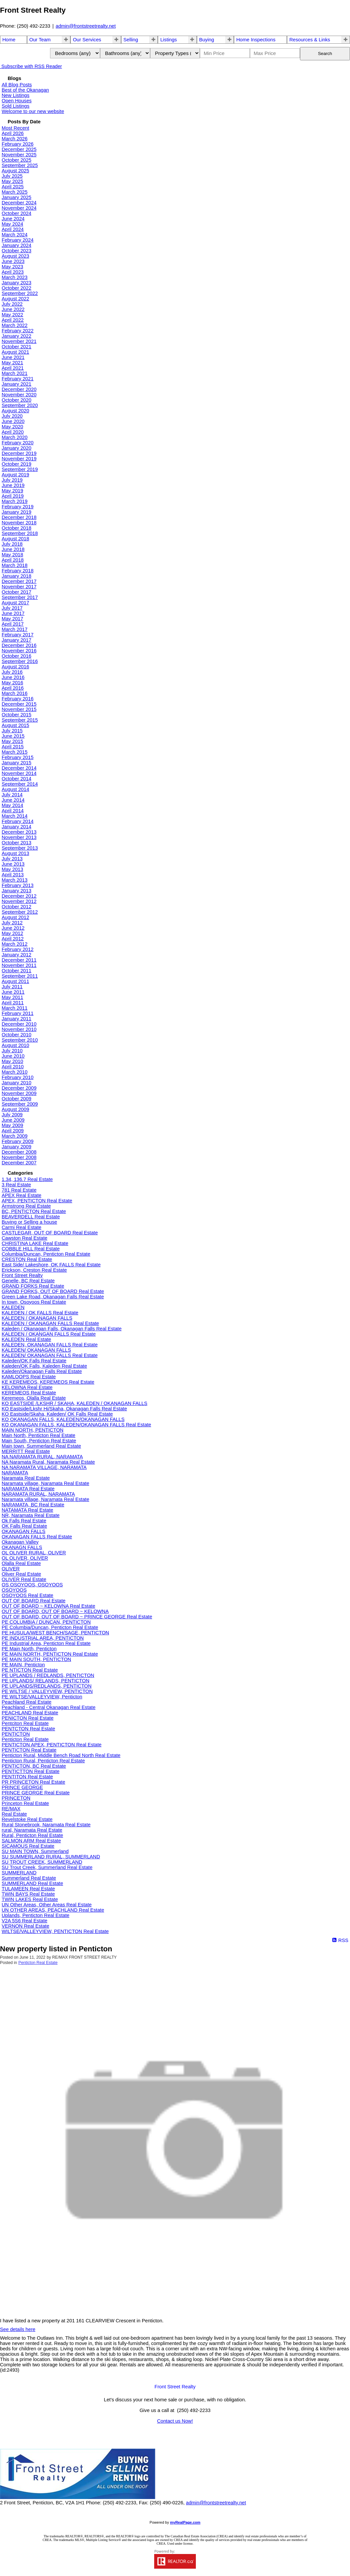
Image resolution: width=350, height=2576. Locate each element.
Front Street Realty (22, 1275)
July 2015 (12, 730)
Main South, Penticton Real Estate (39, 1440)
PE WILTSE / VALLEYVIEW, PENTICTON (47, 1691)
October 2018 (16, 528)
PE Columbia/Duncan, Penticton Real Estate (50, 1627)
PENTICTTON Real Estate (30, 1771)
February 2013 (17, 885)
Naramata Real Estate (26, 1478)
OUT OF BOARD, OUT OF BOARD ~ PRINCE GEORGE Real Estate (77, 1616)
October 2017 (16, 592)
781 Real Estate (19, 1190)
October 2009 (16, 1098)
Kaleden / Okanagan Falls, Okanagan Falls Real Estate (61, 1328)
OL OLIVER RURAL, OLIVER (34, 1552)
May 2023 (12, 266)
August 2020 (15, 410)
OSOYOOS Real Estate (27, 1595)
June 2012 (13, 928)
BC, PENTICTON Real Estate (34, 1211)
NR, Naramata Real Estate (31, 1515)
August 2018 (15, 538)
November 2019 (19, 458)
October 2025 (16, 160)
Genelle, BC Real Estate (28, 1280)
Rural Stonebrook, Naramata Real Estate (46, 1824)
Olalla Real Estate (21, 1563)
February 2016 (17, 698)
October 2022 (16, 288)
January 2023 (16, 282)
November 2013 (19, 837)
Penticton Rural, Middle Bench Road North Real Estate (61, 1755)
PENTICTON (16, 1734)
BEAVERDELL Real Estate (31, 1216)
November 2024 (19, 208)
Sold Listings (15, 106)
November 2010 (19, 1029)
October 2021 (16, 346)
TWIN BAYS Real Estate (28, 1894)
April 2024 (13, 229)
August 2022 (15, 298)
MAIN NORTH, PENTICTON (32, 1430)
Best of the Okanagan (25, 90)
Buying (206, 39)
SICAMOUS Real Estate (28, 1846)
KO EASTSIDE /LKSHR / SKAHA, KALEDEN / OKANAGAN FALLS (74, 1403)
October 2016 (16, 656)
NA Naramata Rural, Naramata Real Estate (48, 1462)
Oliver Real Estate (21, 1574)
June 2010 (13, 1056)
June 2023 (13, 261)
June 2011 (13, 992)
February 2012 (17, 949)
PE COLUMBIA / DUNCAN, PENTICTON (46, 1622)
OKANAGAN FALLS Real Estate (37, 1536)
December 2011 (19, 960)
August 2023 (15, 256)
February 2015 (17, 757)
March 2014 (14, 816)
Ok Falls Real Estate (24, 1520)
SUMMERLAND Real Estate (32, 1883)
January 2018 (16, 576)
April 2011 (13, 1002)
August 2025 (15, 170)
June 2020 (13, 421)
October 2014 (16, 778)
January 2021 (16, 384)
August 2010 (15, 1045)
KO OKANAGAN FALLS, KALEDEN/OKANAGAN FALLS (63, 1419)
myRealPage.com (185, 2522)
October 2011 (16, 970)
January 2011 (16, 1018)
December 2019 (19, 453)
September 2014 (20, 784)
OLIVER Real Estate (24, 1579)
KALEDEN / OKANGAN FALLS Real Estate (49, 1334)
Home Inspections (255, 39)
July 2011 (12, 986)
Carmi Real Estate (21, 1227)
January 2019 (16, 512)
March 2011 (14, 1008)
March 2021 (14, 373)
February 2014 (17, 821)
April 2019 (13, 496)
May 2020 (12, 426)
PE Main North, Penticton (29, 1648)
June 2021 (13, 357)
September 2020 (20, 405)
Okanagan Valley (20, 1542)
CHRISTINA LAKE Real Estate (35, 1243)
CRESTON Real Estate (27, 1259)
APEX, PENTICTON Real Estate (37, 1200)
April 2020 (13, 432)
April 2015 (13, 746)
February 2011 (17, 1013)
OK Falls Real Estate (24, 1526)
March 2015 (14, 752)
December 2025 (19, 149)
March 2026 (14, 138)
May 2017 (12, 618)
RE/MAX (11, 1808)
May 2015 (12, 741)
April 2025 (13, 186)
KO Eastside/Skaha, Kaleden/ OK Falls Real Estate (57, 1414)
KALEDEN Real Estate (26, 1339)
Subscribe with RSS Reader (31, 66)
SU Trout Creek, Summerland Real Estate (47, 1867)
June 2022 (13, 309)
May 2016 (12, 682)
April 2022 (13, 320)
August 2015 (15, 725)
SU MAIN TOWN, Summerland (35, 1851)
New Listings (15, 95)
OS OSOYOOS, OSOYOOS (32, 1584)
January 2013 (16, 890)
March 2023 (14, 277)
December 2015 (19, 704)
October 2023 (16, 250)
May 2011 (12, 997)
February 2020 (17, 442)
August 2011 (15, 981)
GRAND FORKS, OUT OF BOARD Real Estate (53, 1291)
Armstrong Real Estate (26, 1206)
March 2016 (14, 693)
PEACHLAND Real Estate (30, 1712)
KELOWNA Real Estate (27, 1387)
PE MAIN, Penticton (23, 1664)
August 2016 (15, 666)
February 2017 (17, 634)
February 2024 (17, 240)
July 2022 (12, 304)
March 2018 (14, 565)
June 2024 (13, 218)
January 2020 (16, 448)
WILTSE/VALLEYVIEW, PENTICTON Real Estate (55, 1931)
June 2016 (13, 677)
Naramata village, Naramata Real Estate (45, 1483)
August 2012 (15, 917)
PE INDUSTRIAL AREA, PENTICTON (43, 1638)
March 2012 (14, 944)
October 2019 (16, 464)
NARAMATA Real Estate (28, 1488)
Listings (168, 39)
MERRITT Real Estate (26, 1451)
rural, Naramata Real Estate (32, 1830)
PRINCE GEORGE (22, 1787)
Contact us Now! (175, 2421)
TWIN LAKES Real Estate (30, 1899)
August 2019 (15, 474)
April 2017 (13, 624)
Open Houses (17, 100)
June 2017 (13, 613)
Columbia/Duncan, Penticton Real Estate (46, 1254)
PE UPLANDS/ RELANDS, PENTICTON (45, 1680)
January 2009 (16, 1146)
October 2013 (16, 842)
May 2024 (12, 224)
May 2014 (12, 805)
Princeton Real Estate (25, 1803)
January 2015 (16, 762)
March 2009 (14, 1136)
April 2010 (13, 1066)
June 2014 (13, 800)
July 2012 (12, 922)
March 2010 (14, 1072)
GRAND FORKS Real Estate (33, 1286)
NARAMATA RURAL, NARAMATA (38, 1494)
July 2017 (12, 608)
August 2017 (15, 602)
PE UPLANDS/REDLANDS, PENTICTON (46, 1686)
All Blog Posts (17, 84)
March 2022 (14, 325)
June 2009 (13, 1120)
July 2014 (12, 794)
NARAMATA (15, 1472)
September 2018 (20, 533)
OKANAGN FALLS (22, 1547)
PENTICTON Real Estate (29, 1750)
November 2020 (19, 394)
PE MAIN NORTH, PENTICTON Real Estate (50, 1654)
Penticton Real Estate (25, 1739)
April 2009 (13, 1130)
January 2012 (16, 954)
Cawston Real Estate (24, 1238)
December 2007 (19, 1162)
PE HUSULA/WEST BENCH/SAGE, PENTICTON (55, 1632)
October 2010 (16, 1034)
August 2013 (15, 853)
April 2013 (13, 874)
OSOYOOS (14, 1590)
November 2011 (19, 965)
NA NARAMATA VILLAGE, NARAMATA (44, 1467)
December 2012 (19, 896)
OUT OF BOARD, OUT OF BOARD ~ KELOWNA (55, 1611)
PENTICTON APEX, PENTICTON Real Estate (51, 1744)
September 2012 (20, 912)
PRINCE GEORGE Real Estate (36, 1792)
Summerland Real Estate (29, 1878)
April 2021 (13, 368)
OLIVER (11, 1568)
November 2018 (19, 522)
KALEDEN (13, 1307)
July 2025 (12, 176)
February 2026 (17, 144)
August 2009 (15, 1109)
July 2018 (12, 544)
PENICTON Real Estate (27, 1718)
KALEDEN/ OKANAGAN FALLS (36, 1350)
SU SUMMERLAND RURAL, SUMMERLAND (51, 1856)
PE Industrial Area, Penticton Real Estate (46, 1643)
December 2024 (19, 202)
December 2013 (19, 832)
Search (325, 53)
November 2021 (19, 341)
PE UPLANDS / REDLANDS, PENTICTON (48, 1675)
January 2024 (16, 245)
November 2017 (19, 586)
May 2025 (12, 181)
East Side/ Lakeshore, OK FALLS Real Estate (51, 1264)
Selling (130, 39)
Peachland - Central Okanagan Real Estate (48, 1707)
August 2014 (15, 789)
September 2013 (20, 848)
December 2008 (19, 1152)
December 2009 (19, 1088)
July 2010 (12, 1050)
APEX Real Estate (21, 1195)
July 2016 (12, 672)
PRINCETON (16, 1798)
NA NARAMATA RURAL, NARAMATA (42, 1456)
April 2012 (13, 938)
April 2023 (13, 272)
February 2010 (17, 1077)
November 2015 (19, 709)
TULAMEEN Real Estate (28, 1888)
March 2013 (14, 880)
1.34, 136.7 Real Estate (27, 1179)
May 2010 (12, 1061)
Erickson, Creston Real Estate (34, 1270)
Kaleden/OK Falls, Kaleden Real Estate (44, 1366)
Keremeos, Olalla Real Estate (34, 1398)
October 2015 (16, 714)
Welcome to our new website (33, 111)
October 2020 (16, 400)
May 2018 (12, 554)
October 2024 (16, 213)
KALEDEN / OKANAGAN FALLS (37, 1318)
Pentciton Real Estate (25, 1723)
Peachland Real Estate (26, 1702)
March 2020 (14, 437)
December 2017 (19, 581)
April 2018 (13, 560)
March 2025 (14, 192)
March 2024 (14, 234)
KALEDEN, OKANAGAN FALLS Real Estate (50, 1344)
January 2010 (16, 1082)
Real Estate (14, 1814)
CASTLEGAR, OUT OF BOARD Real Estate (50, 1232)
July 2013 (12, 858)
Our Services (87, 39)
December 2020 (19, 389)
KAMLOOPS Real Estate (29, 1376)
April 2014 (13, 810)
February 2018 (17, 570)
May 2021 (12, 362)
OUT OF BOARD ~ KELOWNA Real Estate (48, 1606)
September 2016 (20, 661)
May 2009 (12, 1125)
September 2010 (20, 1040)
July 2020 (12, 416)
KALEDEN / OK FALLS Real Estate (40, 1312)
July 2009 (12, 1114)
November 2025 (19, 154)
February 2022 (17, 330)
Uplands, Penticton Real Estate (35, 1915)
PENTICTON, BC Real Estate (34, 1766)
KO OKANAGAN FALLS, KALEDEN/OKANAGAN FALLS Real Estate (76, 1424)
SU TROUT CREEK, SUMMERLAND (42, 1862)
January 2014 (16, 826)
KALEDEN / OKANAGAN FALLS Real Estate (50, 1323)
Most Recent (15, 128)
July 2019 (12, 480)
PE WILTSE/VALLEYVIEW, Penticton (42, 1696)
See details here (17, 2329)
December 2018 (19, 517)
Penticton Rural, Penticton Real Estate (43, 1760)
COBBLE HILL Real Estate (31, 1248)
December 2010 (19, 1024)
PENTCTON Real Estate (28, 1728)
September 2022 (20, 293)
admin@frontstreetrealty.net (86, 26)
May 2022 (12, 314)
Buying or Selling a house (29, 1222)
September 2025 (20, 165)
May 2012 (12, 933)
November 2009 (19, 1093)
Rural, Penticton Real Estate (32, 1835)
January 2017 (16, 640)
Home (8, 39)
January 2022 (16, 336)
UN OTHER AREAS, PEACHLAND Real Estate (53, 1910)
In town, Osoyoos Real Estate (34, 1302)
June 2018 (13, 549)
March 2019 (14, 501)
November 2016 (19, 650)
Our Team (40, 39)
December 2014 (19, 768)
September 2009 (20, 1104)
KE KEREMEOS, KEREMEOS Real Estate (48, 1382)
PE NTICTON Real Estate (30, 1670)
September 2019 (20, 469)
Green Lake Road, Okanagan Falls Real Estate (53, 1296)
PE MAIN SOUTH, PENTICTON (36, 1659)
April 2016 (13, 688)
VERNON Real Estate (25, 1926)
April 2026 (13, 133)
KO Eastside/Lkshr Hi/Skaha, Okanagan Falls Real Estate (64, 1408)
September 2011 (20, 976)
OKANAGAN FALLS (23, 1531)
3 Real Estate (16, 1184)
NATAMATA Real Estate (27, 1510)
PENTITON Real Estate (27, 1776)
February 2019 (17, 506)
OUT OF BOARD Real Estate (33, 1600)
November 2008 (19, 1157)
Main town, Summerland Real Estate (41, 1446)
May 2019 (12, 490)
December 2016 (19, 645)
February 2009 (17, 1141)
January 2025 (16, 197)
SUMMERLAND (19, 1872)
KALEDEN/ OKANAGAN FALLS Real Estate (50, 1355)
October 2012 (16, 906)
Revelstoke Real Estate (27, 1819)
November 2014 (19, 773)
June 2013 (13, 864)
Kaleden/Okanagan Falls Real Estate (42, 1371)
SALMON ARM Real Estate (31, 1840)
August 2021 (15, 352)
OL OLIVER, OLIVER (25, 1558)
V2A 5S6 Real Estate (24, 1920)
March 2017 (14, 629)
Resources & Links (309, 39)
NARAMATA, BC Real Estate (33, 1504)
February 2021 (17, 378)
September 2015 (20, 720)
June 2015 (13, 736)
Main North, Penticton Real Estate (38, 1435)
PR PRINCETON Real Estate (33, 1782)
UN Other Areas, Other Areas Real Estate (47, 1904)
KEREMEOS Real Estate (29, 1392)
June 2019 (13, 485)
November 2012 (19, 901)
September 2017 (20, 597)
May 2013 (12, 869)
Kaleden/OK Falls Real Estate (34, 1360)
